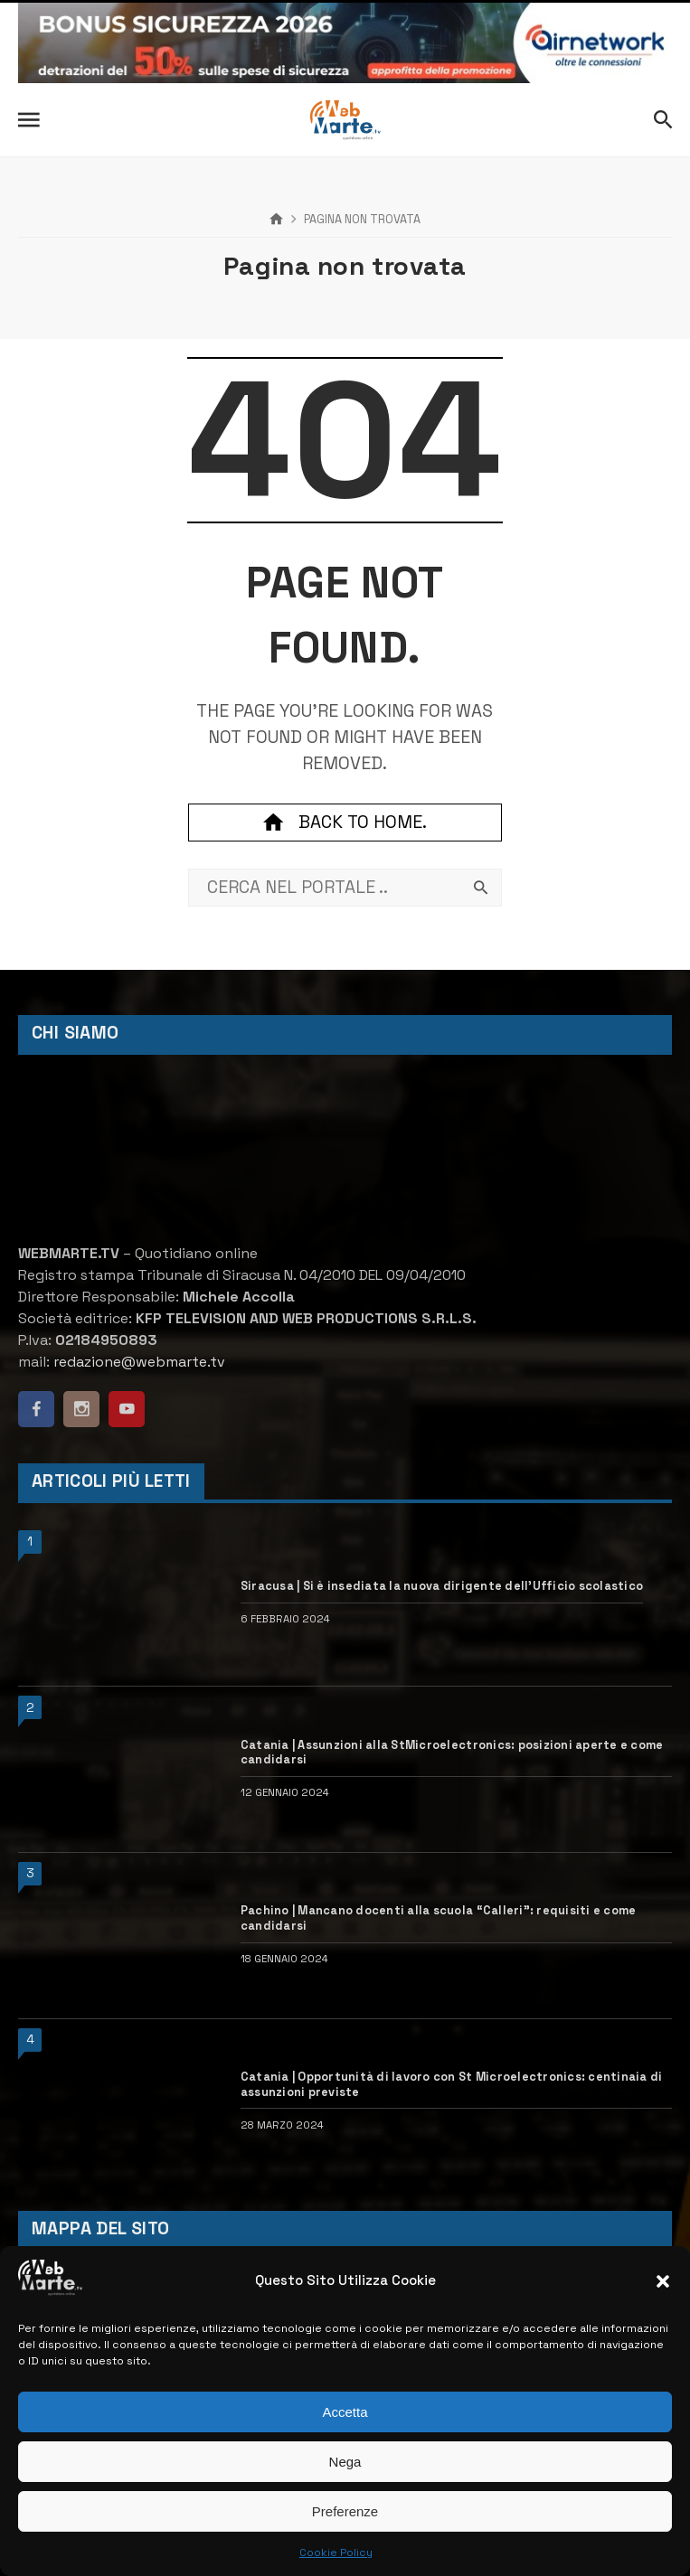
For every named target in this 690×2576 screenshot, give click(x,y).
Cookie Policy (336, 2552)
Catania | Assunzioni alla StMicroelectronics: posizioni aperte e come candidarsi (452, 1753)
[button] (663, 2281)
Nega (345, 2461)
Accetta (344, 2412)
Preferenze (345, 2511)
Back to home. (344, 822)
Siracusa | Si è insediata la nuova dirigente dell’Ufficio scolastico (442, 1586)
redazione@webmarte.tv (139, 1361)
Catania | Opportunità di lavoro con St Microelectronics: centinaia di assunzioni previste (452, 2085)
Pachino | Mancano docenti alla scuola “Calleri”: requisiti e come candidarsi (439, 1918)
